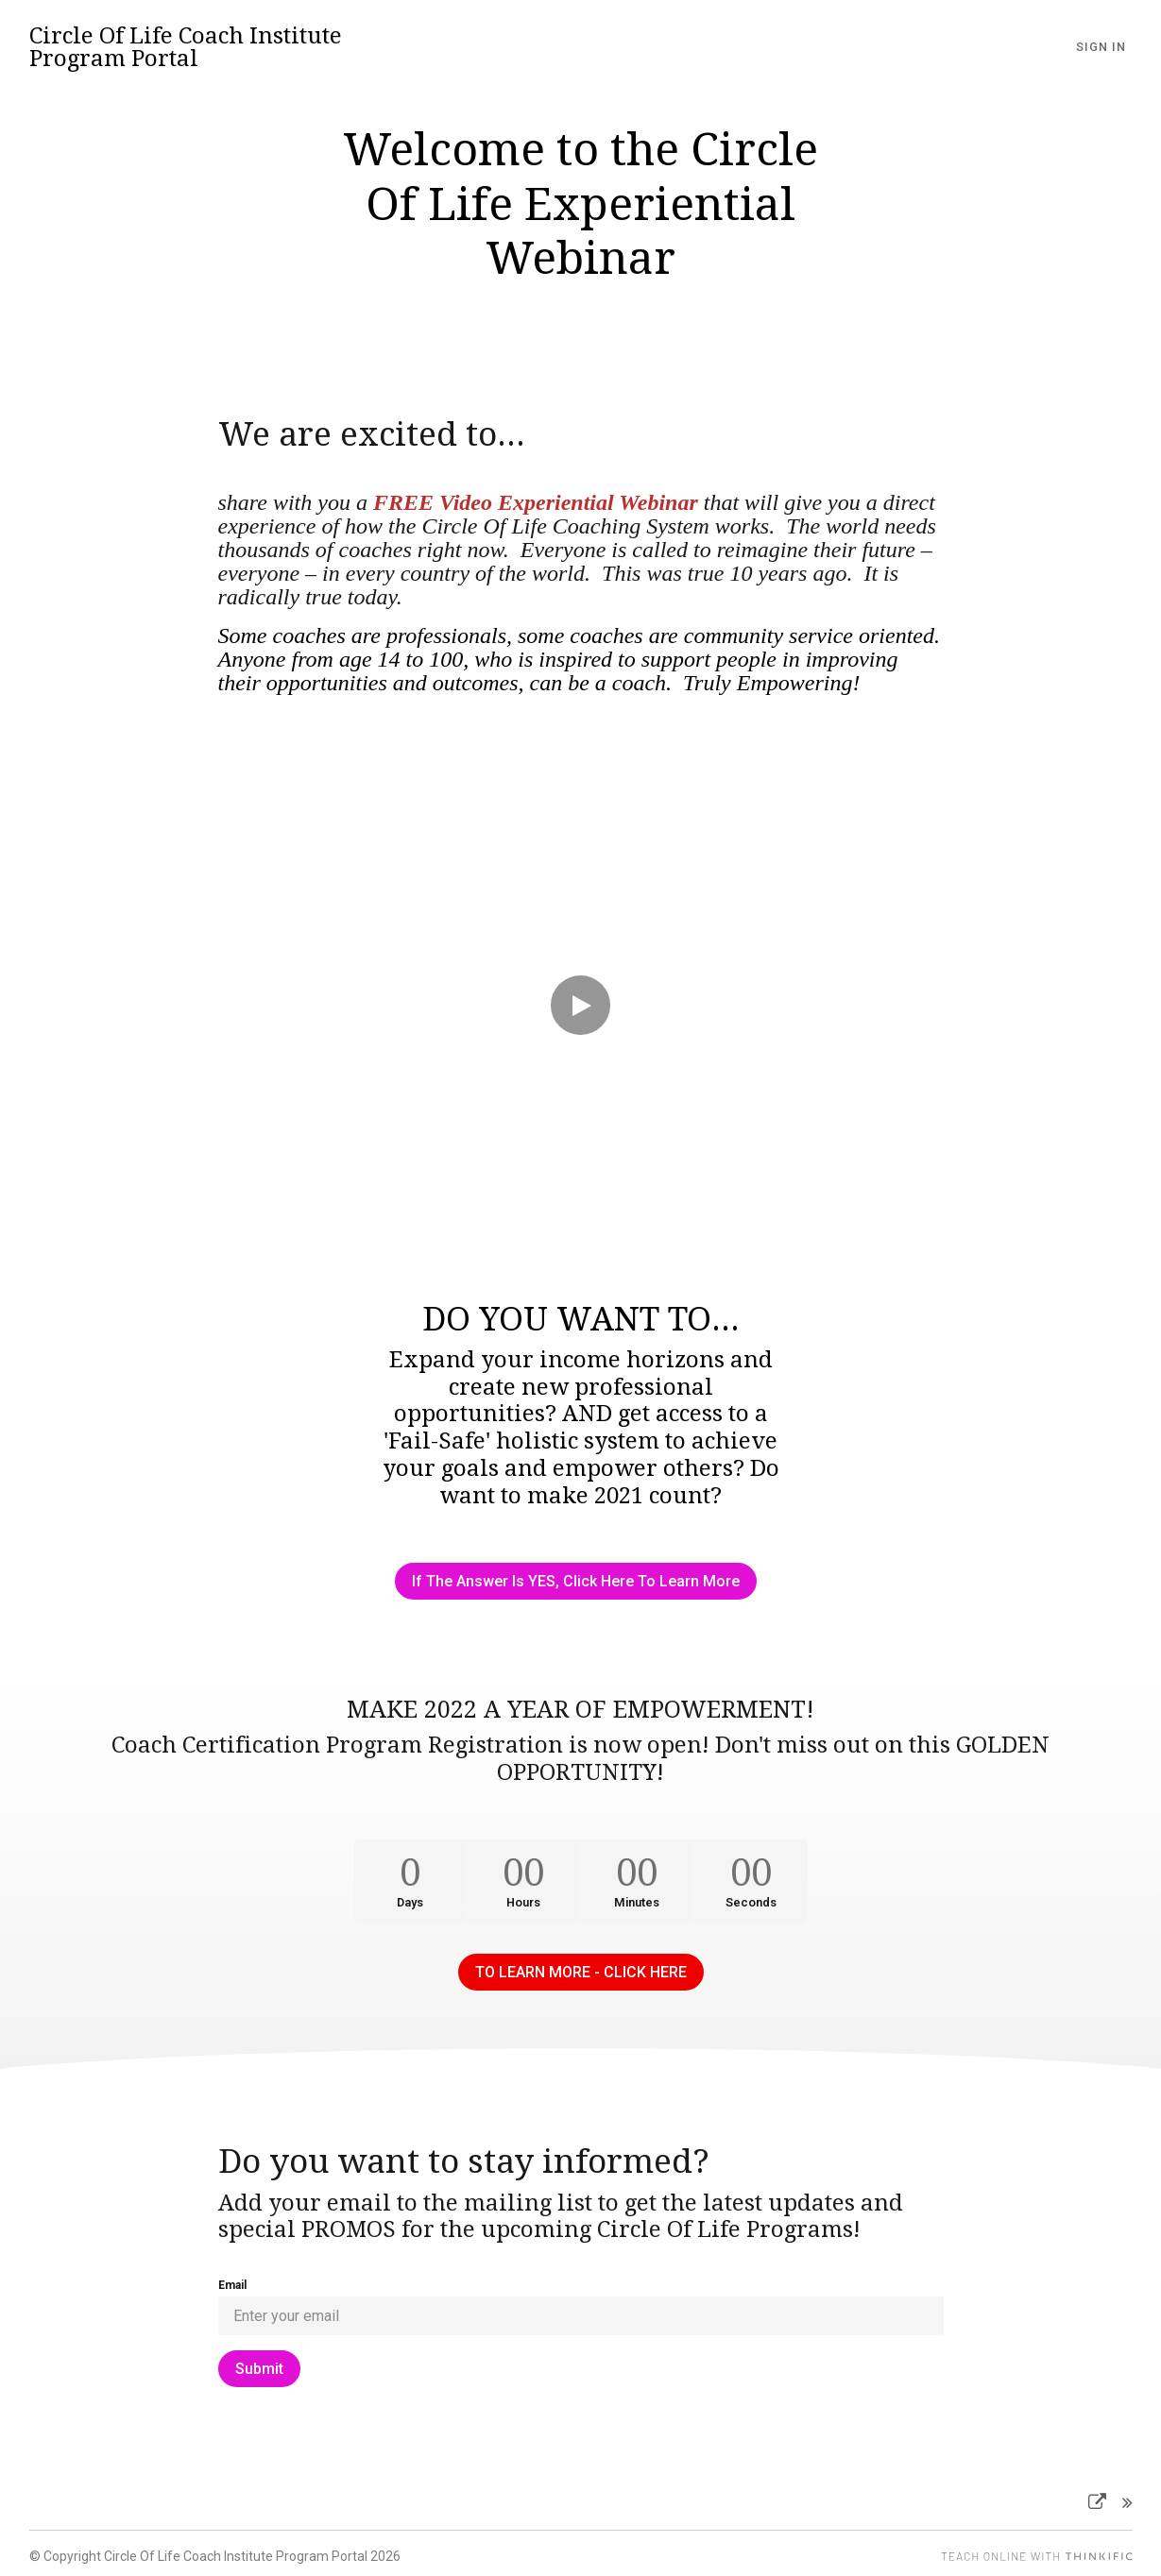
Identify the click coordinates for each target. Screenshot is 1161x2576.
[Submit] (259, 2363)
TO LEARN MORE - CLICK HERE (581, 1966)
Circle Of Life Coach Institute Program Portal (185, 47)
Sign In (1108, 47)
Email (232, 2279)
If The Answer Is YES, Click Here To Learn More (573, 1581)
